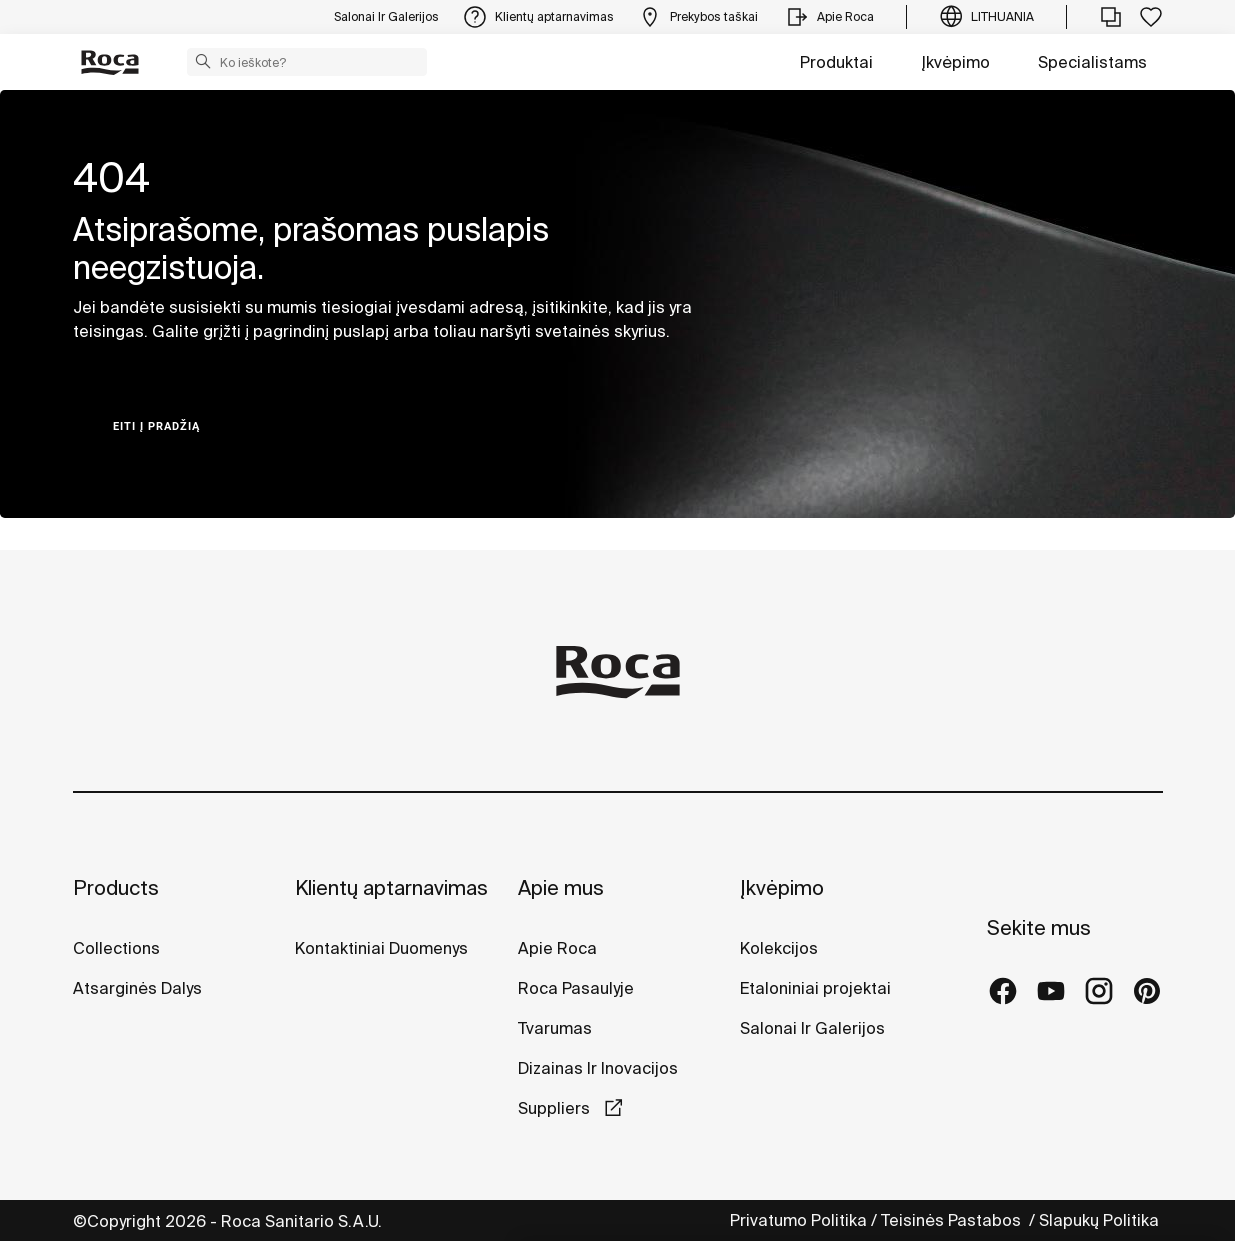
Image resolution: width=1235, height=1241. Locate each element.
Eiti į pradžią (156, 426)
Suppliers (556, 1108)
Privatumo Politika (798, 1220)
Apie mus (561, 887)
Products (116, 887)
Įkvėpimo (955, 62)
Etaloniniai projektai (815, 988)
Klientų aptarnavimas (391, 887)
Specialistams (1092, 62)
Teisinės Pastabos (953, 1220)
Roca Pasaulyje (576, 988)
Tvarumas (555, 1028)
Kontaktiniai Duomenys (381, 948)
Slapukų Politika (1101, 1220)
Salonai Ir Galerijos (812, 1028)
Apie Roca (557, 948)
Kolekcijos (779, 948)
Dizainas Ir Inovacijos (598, 1068)
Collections (116, 948)
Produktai (836, 62)
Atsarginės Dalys (137, 988)
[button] (203, 61)
